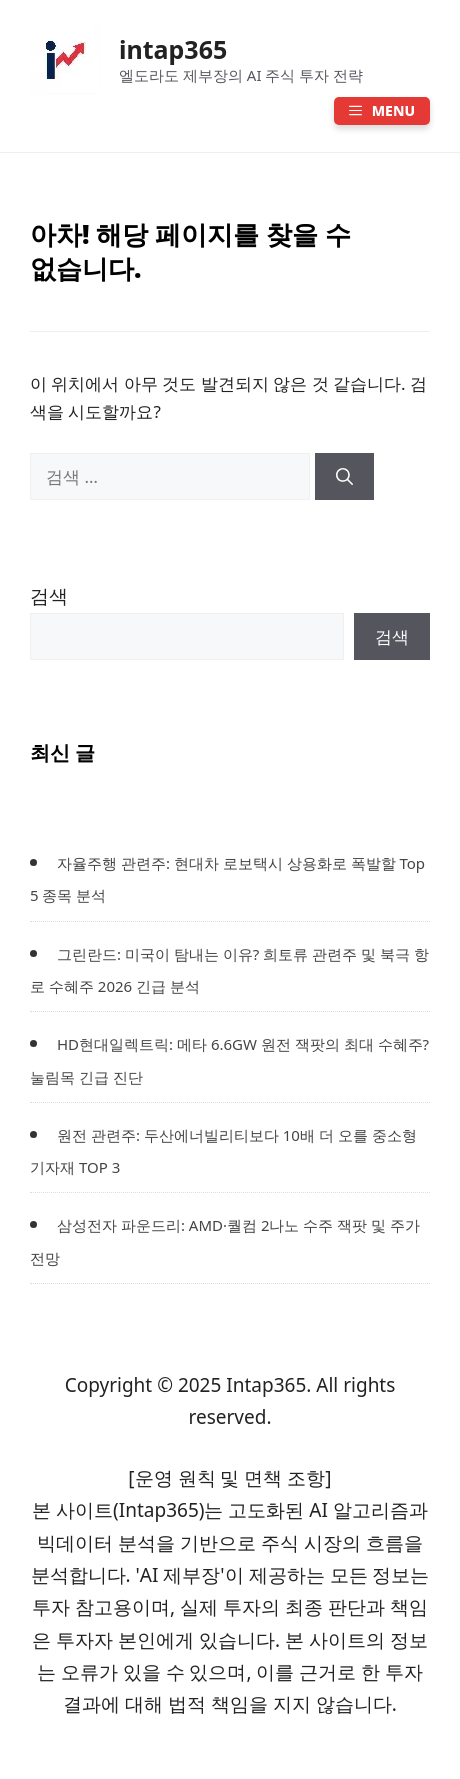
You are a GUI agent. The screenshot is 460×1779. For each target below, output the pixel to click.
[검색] (344, 477)
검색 (49, 596)
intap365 (173, 49)
